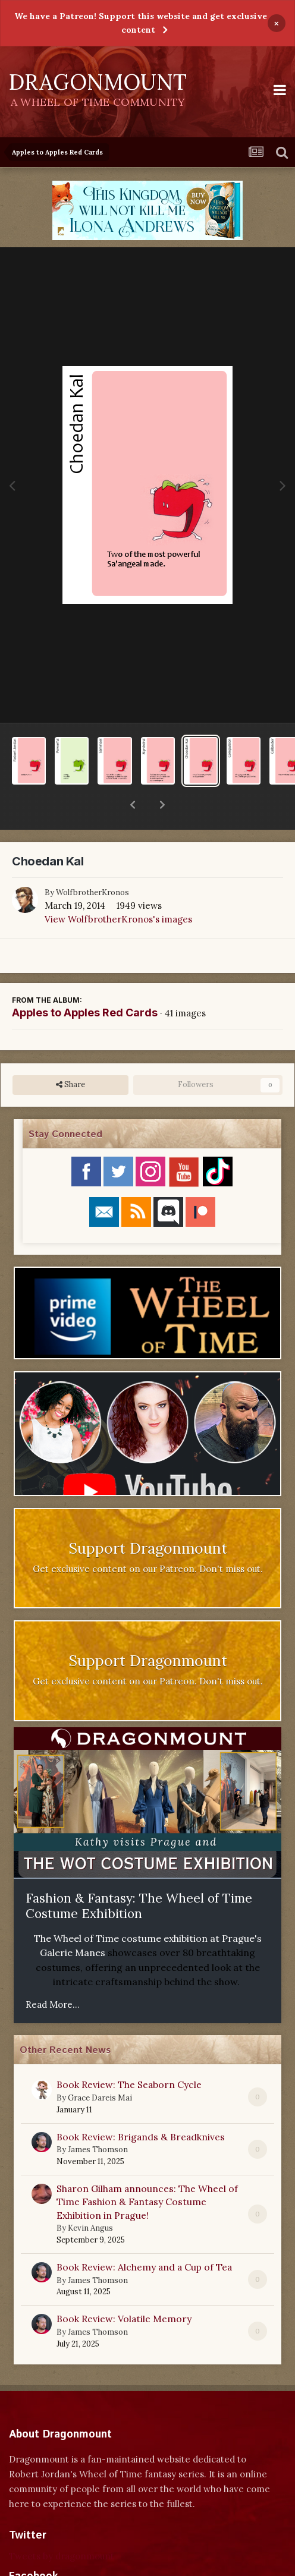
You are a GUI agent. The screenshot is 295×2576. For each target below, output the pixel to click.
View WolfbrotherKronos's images (118, 888)
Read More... (53, 1973)
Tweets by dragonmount (61, 2525)
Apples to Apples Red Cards (85, 981)
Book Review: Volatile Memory (124, 2288)
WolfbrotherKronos (92, 861)
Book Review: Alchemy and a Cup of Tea (144, 2236)
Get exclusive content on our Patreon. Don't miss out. (148, 1538)
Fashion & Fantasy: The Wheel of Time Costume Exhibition (139, 1875)
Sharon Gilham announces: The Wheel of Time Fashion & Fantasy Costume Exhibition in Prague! (147, 2171)
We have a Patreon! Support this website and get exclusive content (140, 23)
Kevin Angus (90, 2197)
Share (70, 1054)
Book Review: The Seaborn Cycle (129, 2053)
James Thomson (98, 2119)
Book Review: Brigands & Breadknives (141, 2106)
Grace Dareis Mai (100, 2067)
